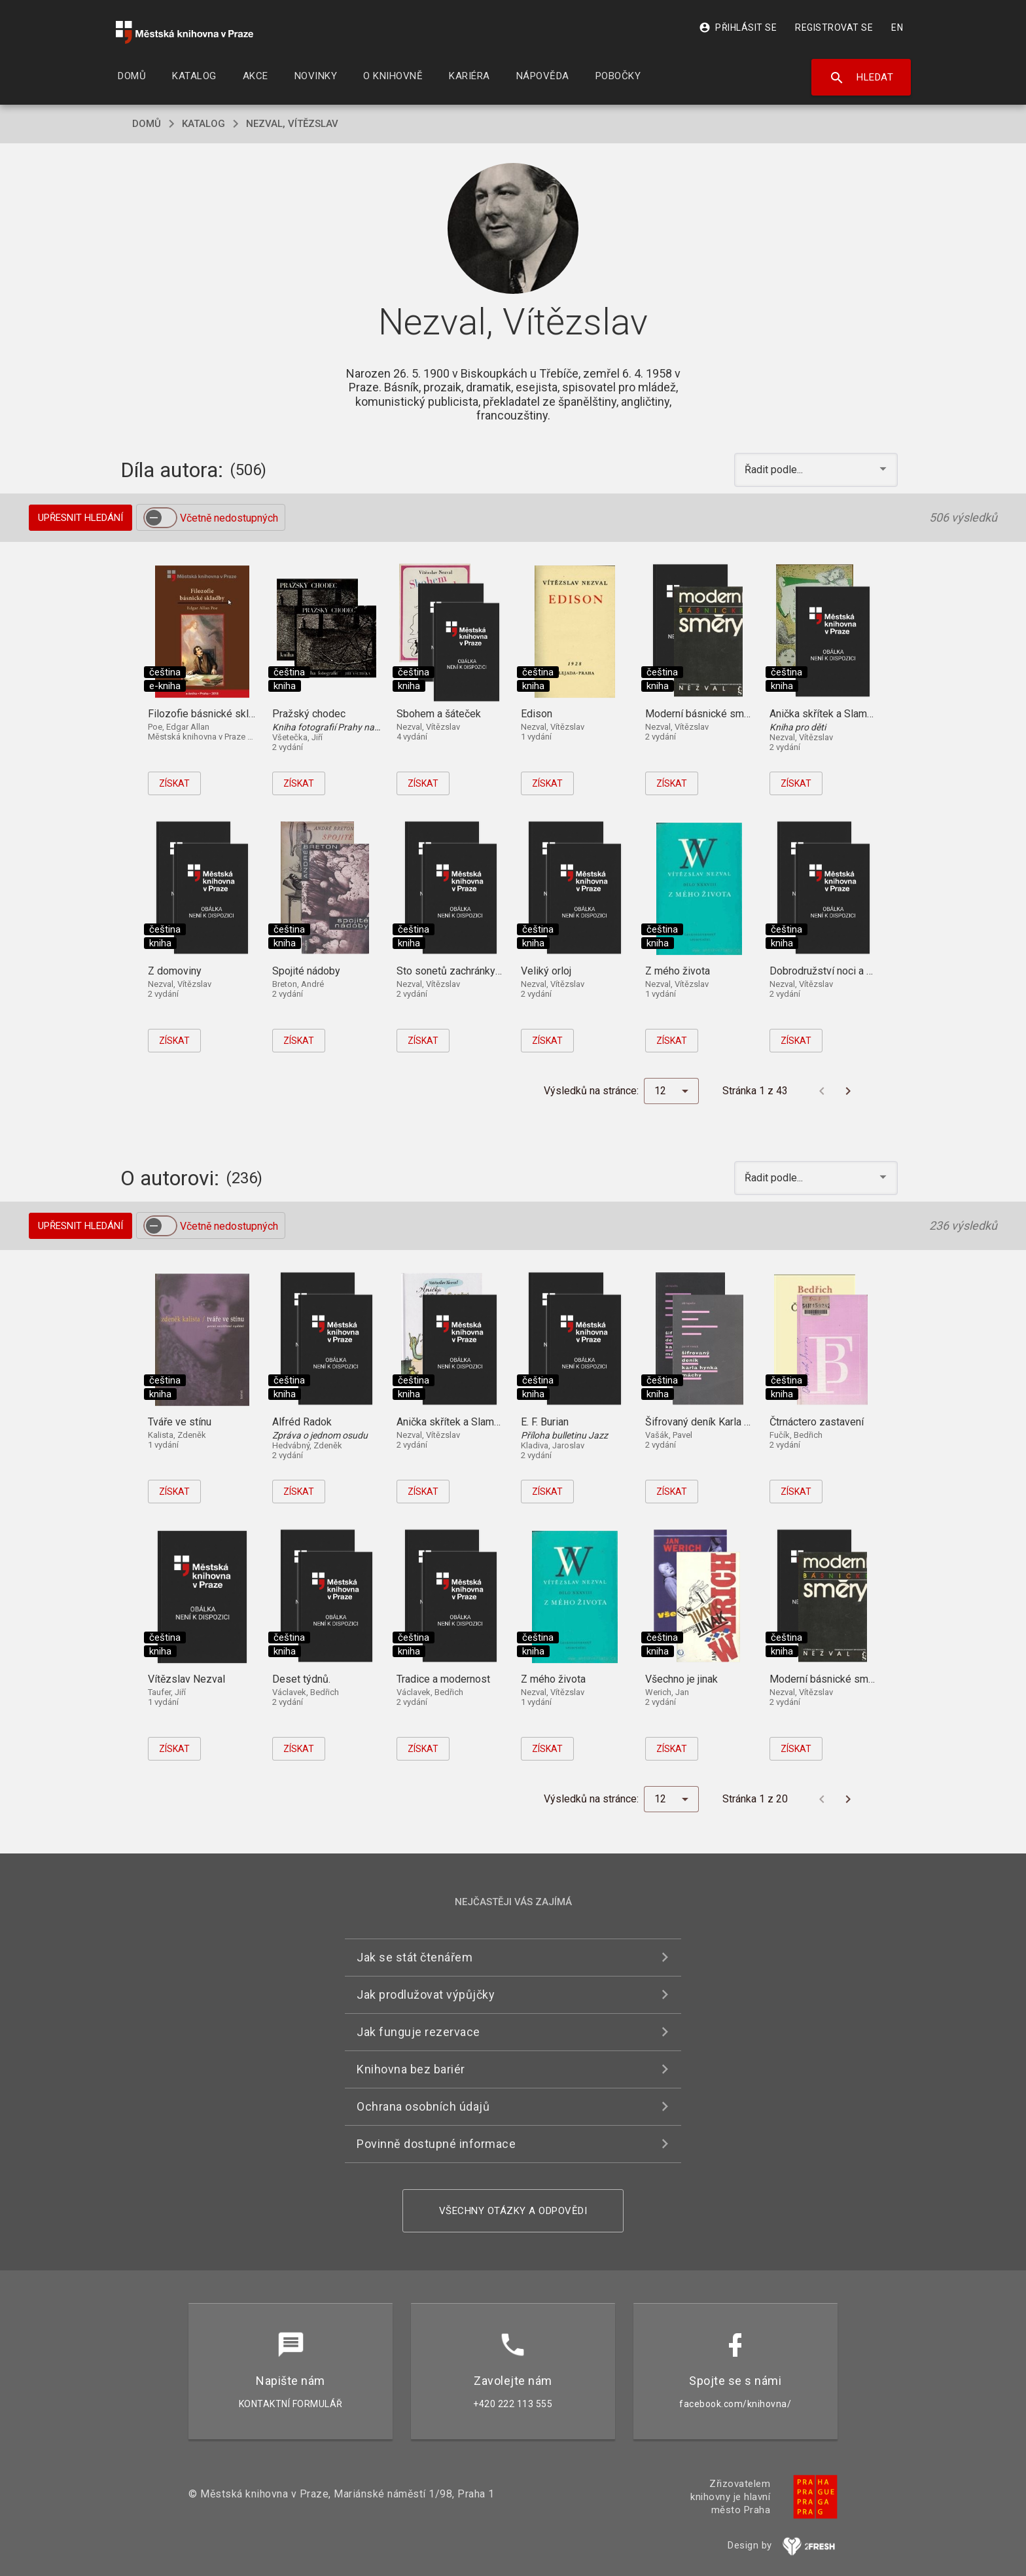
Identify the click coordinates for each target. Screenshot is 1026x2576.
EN (897, 27)
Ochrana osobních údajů (423, 2106)
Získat (174, 783)
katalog (203, 124)
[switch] (160, 517)
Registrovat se (834, 27)
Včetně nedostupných (229, 518)
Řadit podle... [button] (775, 469)
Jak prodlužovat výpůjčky (426, 1994)
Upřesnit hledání (80, 518)
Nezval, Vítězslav (292, 124)
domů (146, 124)
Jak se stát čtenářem (414, 1957)
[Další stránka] (848, 1091)
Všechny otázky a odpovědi (513, 2211)
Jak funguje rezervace (418, 2032)
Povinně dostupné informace (436, 2144)
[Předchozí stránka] (822, 1091)
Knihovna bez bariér (411, 2069)
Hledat (861, 78)
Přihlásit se (738, 27)
